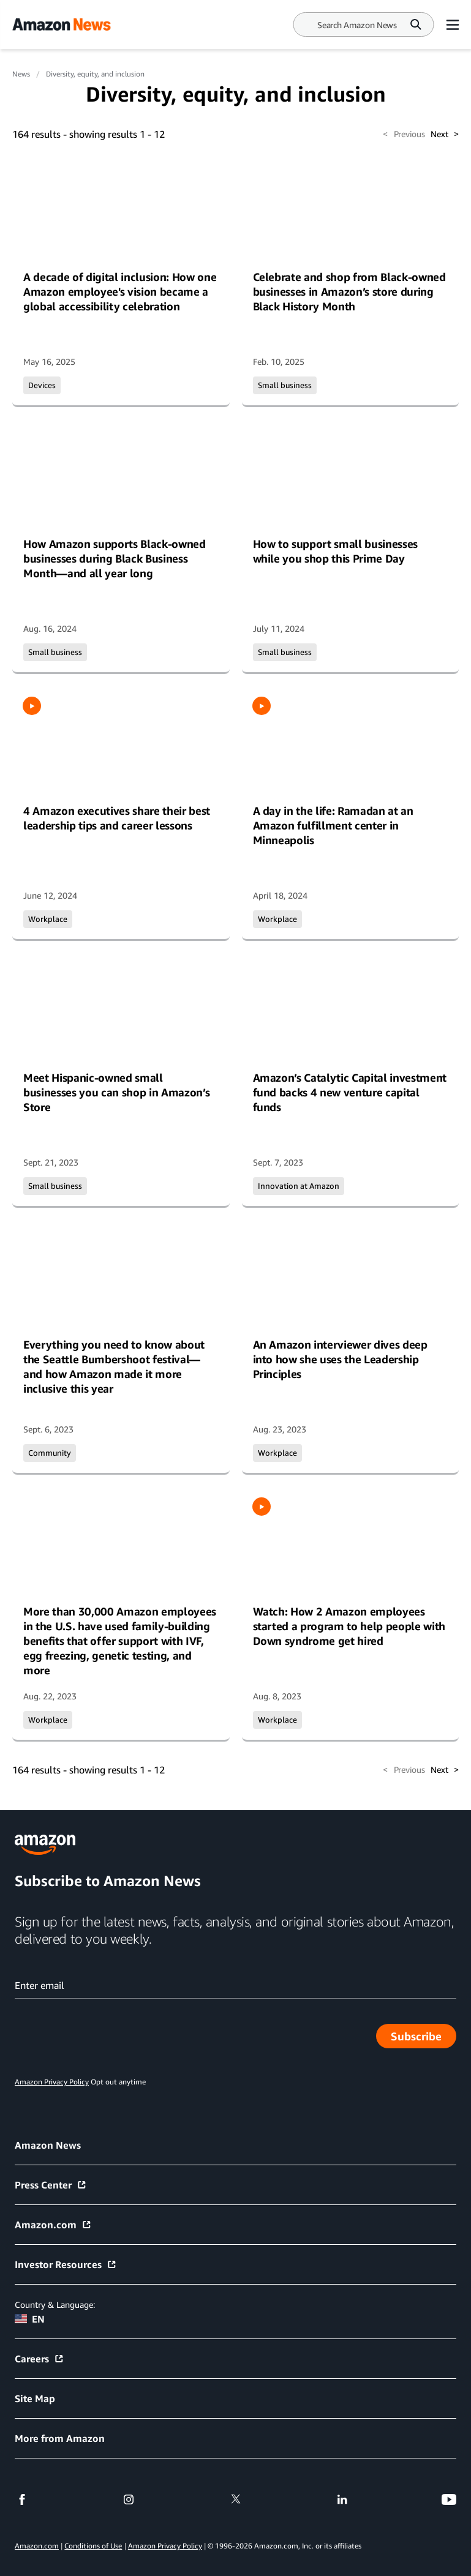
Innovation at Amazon (298, 1186)
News (21, 73)
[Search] (357, 24)
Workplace (47, 919)
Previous (403, 134)
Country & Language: (55, 2304)
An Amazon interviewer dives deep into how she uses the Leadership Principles (340, 1359)
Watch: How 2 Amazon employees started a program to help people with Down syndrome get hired (349, 1625)
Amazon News (48, 2145)
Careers (39, 2359)
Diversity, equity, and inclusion (95, 73)
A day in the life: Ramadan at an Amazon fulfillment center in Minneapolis (333, 825)
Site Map (35, 2398)
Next (445, 134)
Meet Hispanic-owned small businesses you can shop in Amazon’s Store (116, 1092)
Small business (285, 385)
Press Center (51, 2185)
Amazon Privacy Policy (165, 2545)
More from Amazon (60, 2438)
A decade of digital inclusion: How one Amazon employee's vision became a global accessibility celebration (119, 291)
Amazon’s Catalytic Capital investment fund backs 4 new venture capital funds (350, 1092)
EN (30, 2319)
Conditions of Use (93, 2545)
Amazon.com (53, 2224)
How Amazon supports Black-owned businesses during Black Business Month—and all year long (114, 558)
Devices (42, 385)
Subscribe (423, 2039)
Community (49, 1453)
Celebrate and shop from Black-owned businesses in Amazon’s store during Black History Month (349, 291)
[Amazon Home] (61, 24)
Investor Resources (66, 2264)
